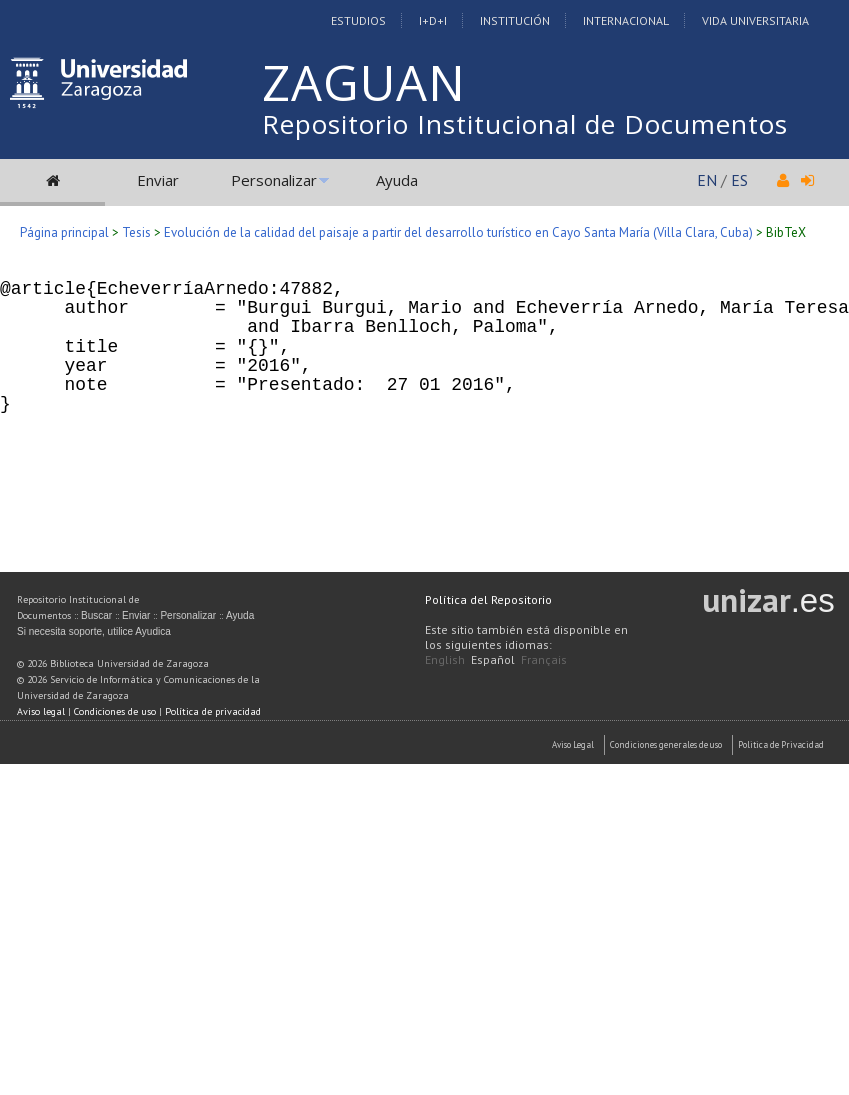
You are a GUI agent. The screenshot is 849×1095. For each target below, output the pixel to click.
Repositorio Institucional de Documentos (525, 124)
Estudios (358, 20)
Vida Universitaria (755, 20)
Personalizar (274, 180)
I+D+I (433, 20)
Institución (515, 20)
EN (707, 180)
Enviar (158, 180)
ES (739, 180)
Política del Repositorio (488, 599)
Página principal (64, 232)
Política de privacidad (213, 711)
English (445, 659)
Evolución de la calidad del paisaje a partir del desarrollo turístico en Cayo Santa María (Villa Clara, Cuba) (458, 232)
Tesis (136, 232)
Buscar (96, 615)
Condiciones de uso (115, 711)
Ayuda (397, 180)
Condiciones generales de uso (666, 744)
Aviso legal (41, 711)
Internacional (626, 20)
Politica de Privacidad (781, 744)
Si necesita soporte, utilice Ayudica (94, 631)
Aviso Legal (573, 744)
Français (544, 659)
